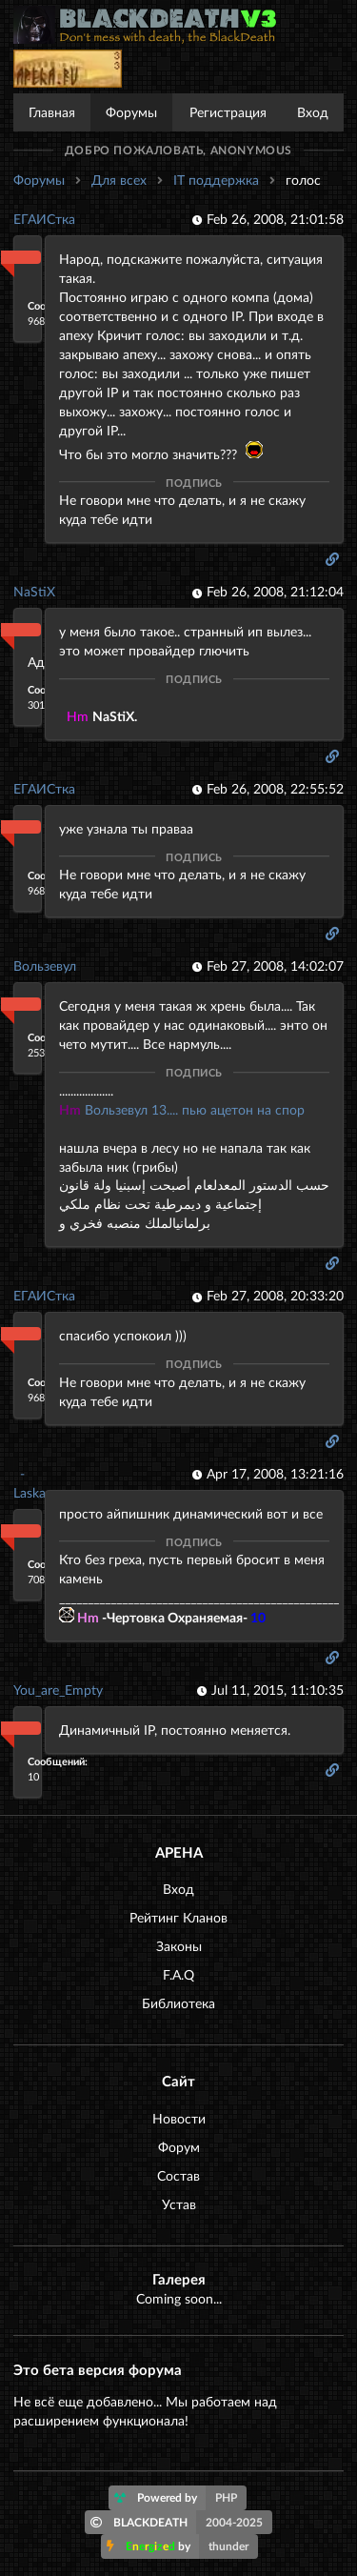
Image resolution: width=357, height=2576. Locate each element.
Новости (179, 2118)
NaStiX (34, 591)
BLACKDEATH (181, 2522)
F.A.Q (178, 1974)
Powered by (180, 2497)
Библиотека (178, 2003)
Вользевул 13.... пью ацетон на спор (182, 1109)
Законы (179, 1946)
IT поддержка (216, 179)
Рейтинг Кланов (178, 1917)
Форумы (131, 112)
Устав (179, 2204)
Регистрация (228, 112)
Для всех (119, 179)
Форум (179, 2147)
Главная (52, 112)
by (182, 2546)
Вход (312, 112)
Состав (178, 2175)
